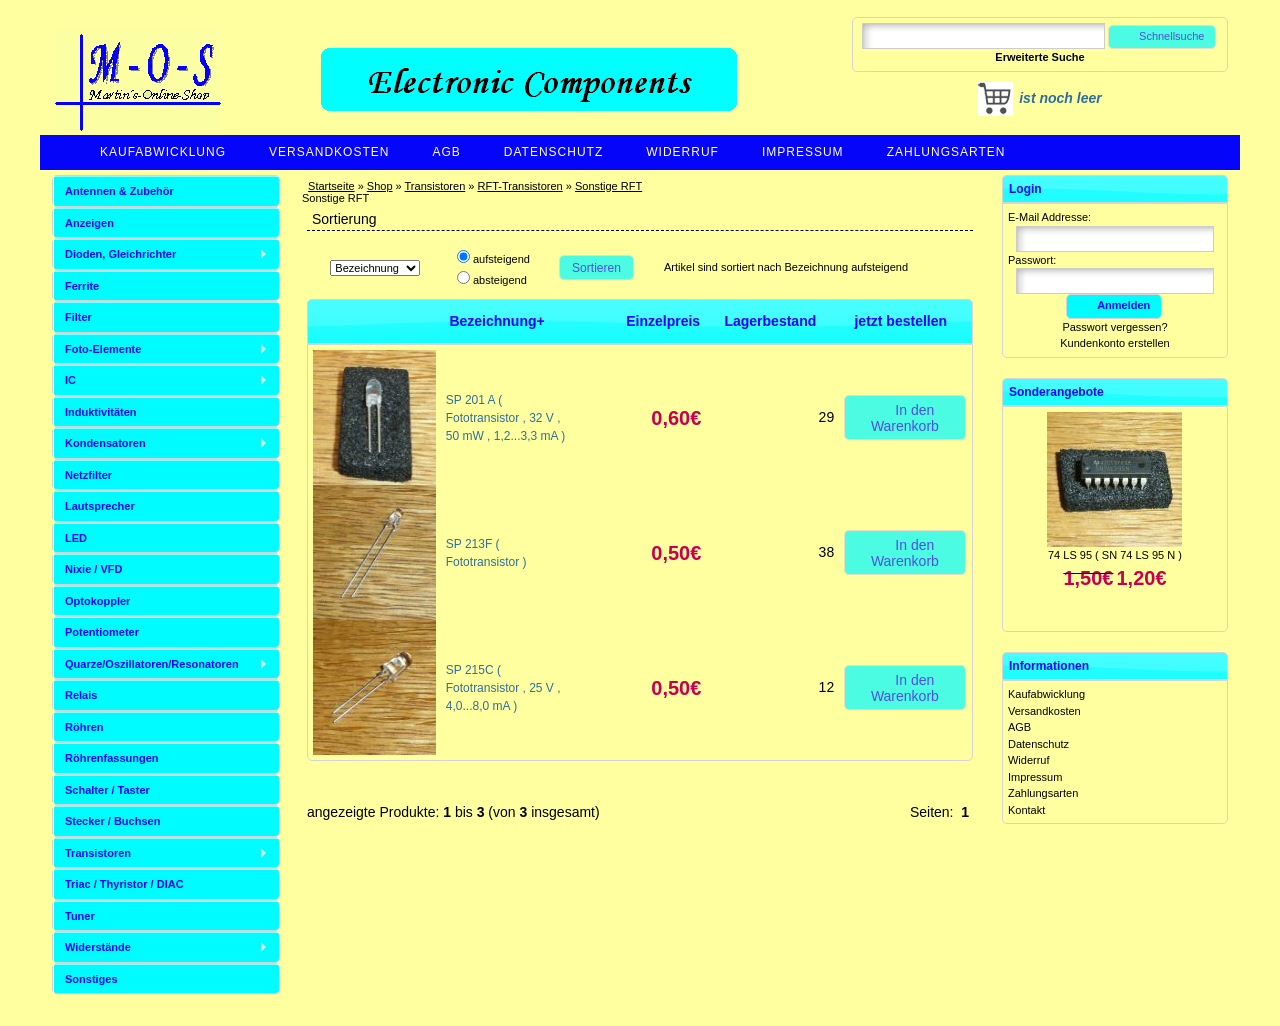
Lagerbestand (770, 321)
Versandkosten (329, 152)
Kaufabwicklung (163, 152)
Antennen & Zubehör (119, 191)
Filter (78, 317)
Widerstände (98, 947)
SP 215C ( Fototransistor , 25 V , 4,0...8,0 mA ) (503, 688)
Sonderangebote (1056, 392)
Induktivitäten (101, 412)
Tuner (80, 916)
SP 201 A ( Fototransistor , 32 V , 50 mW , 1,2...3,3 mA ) (505, 418)
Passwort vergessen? (1114, 327)
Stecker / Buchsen (112, 821)
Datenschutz (553, 152)
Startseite (331, 186)
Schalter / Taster (107, 790)
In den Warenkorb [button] (905, 417)
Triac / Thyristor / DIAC (124, 884)
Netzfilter (88, 475)
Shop (380, 186)
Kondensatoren (105, 443)
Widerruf (682, 152)
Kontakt (1026, 810)
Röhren (84, 727)
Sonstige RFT (608, 186)
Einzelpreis (663, 321)
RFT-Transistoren (520, 186)
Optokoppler (97, 601)
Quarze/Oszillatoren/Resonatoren (152, 664)
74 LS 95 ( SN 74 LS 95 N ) (1115, 555)
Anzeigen (89, 223)
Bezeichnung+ (496, 321)
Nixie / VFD (93, 569)
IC (70, 380)
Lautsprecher (100, 506)
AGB (446, 152)
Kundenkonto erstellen (1114, 343)
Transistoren (435, 186)
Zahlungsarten (946, 152)
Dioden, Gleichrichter (120, 254)
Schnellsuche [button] (1162, 36)
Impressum (803, 152)
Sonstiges (91, 979)
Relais (81, 695)
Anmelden (1114, 305)
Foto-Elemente (103, 349)
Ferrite (82, 286)
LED (76, 538)
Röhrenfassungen (112, 758)
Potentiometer (102, 632)
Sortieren (596, 268)
